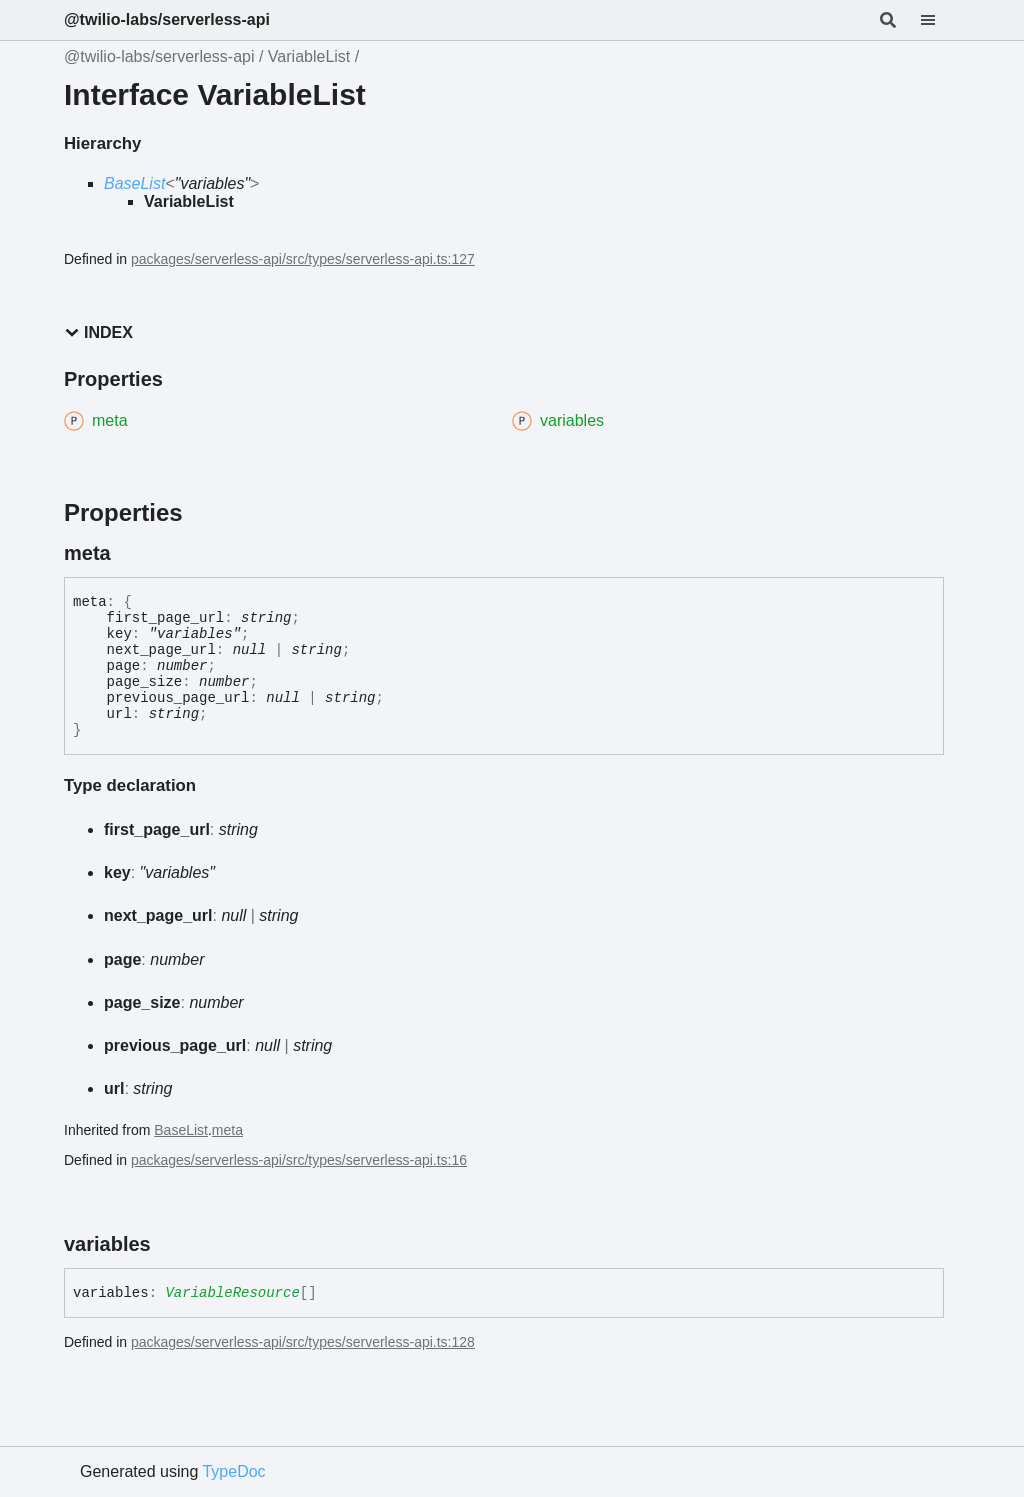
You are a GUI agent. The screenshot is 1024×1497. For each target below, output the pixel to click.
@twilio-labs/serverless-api (167, 19)
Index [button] (98, 332)
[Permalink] (129, 553)
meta (227, 1130)
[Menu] (940, 20)
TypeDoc (233, 1471)
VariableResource (232, 1293)
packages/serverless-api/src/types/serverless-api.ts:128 (303, 1342)
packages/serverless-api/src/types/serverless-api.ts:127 (303, 259)
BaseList (134, 183)
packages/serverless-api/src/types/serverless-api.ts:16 (299, 1160)
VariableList (309, 56)
